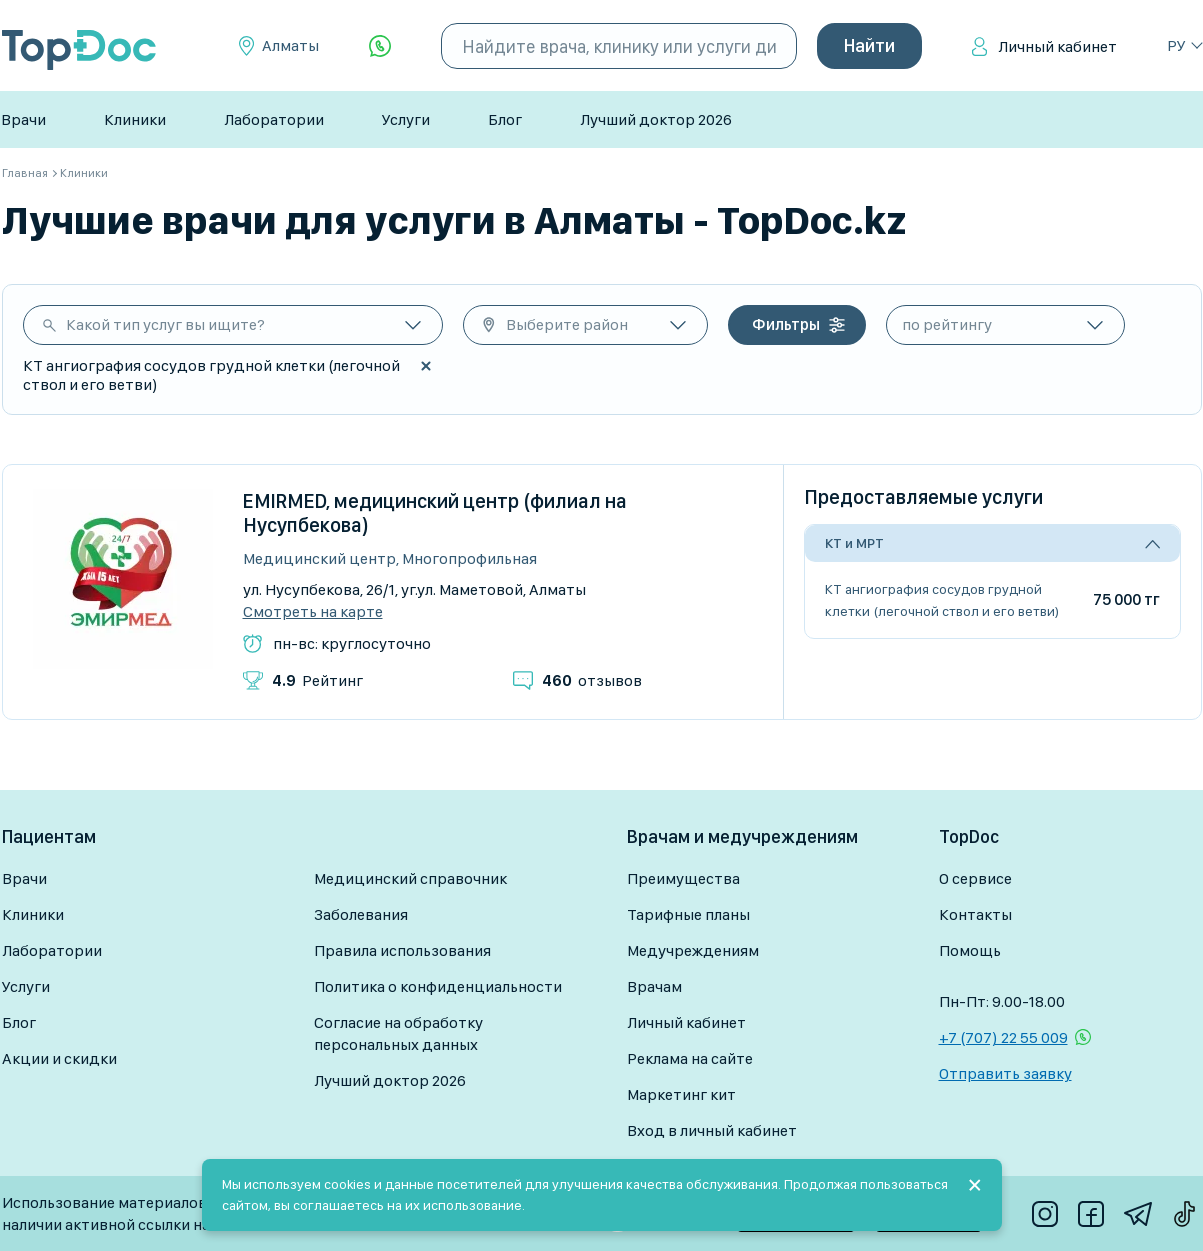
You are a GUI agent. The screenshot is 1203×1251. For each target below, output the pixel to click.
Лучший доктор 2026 (656, 119)
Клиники (135, 119)
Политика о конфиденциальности (438, 986)
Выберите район (567, 324)
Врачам (654, 986)
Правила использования (402, 950)
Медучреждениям (693, 950)
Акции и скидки (59, 1058)
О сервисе (975, 878)
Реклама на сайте (690, 1058)
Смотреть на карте (313, 612)
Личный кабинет (1057, 46)
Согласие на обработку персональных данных (398, 1033)
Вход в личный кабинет (712, 1130)
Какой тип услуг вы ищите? (165, 324)
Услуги (406, 119)
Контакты (975, 914)
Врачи (23, 119)
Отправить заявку (1005, 1073)
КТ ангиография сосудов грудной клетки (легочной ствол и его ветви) (942, 600)
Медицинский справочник (410, 878)
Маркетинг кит (681, 1094)
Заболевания (361, 914)
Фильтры (786, 324)
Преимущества (683, 878)
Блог (505, 119)
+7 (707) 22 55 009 (1003, 1037)
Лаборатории (274, 119)
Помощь (970, 950)
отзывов (592, 680)
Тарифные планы (688, 914)
